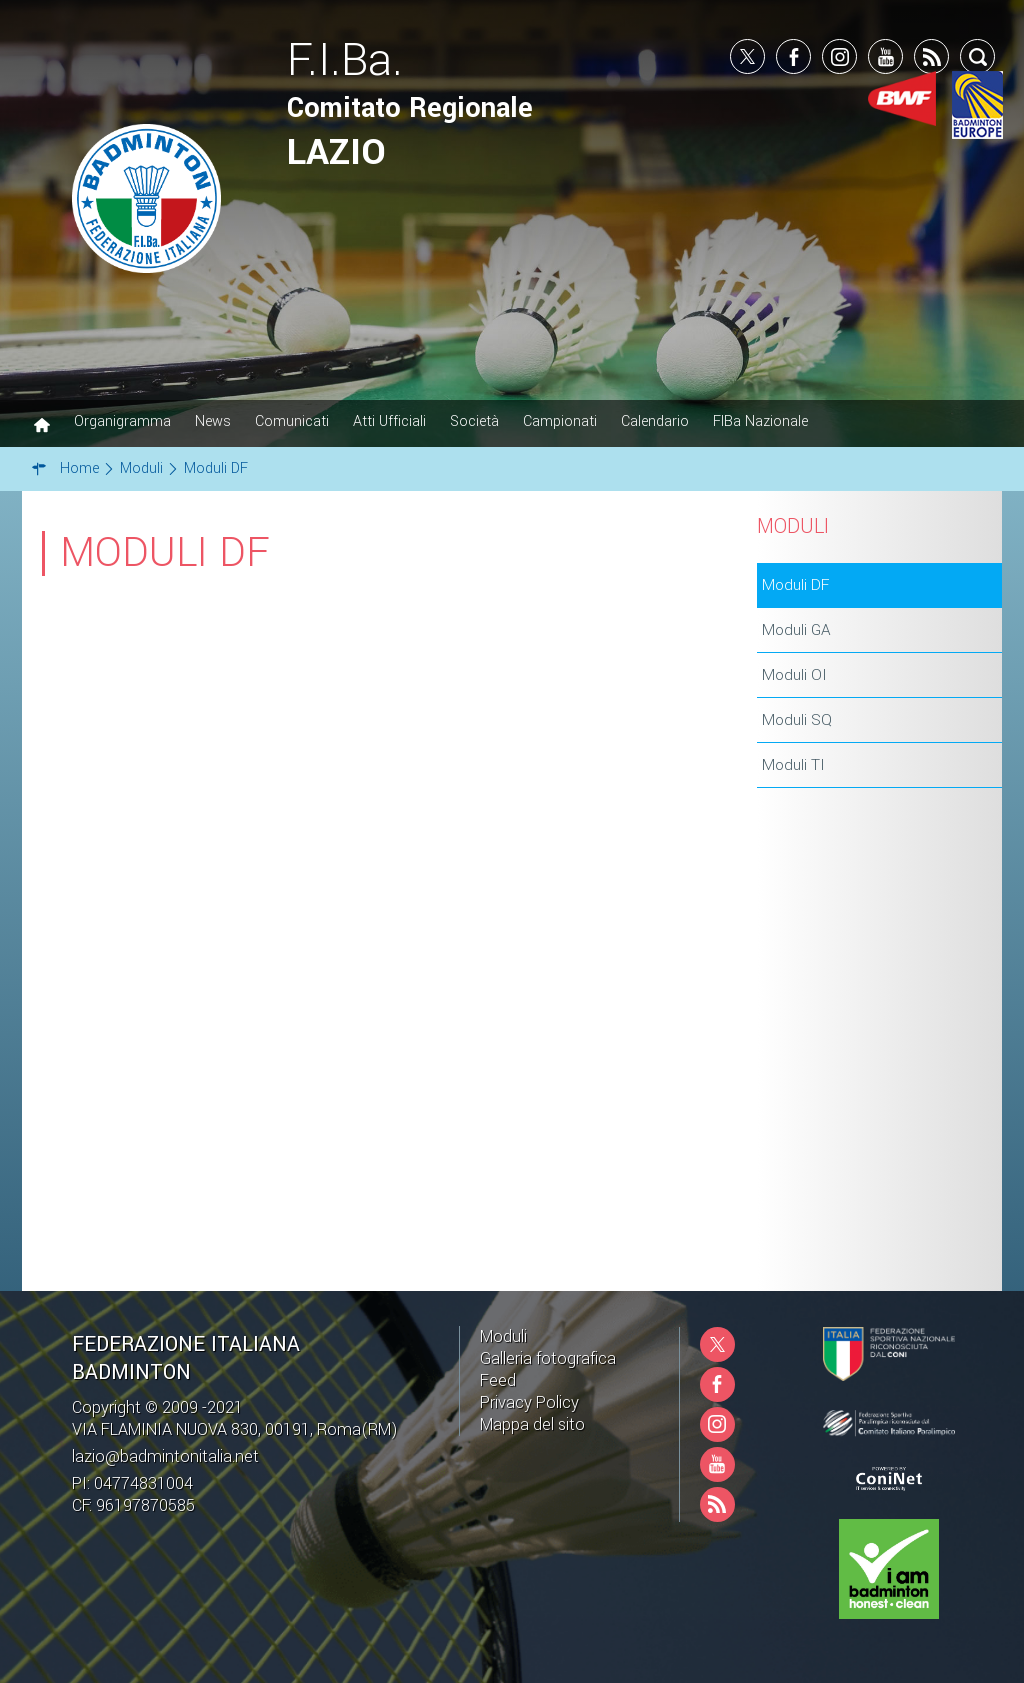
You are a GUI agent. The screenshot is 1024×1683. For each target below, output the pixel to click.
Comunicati (292, 421)
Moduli (503, 1336)
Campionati (560, 421)
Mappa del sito (532, 1424)
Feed (498, 1380)
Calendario (655, 421)
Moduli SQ (797, 720)
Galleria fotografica (548, 1358)
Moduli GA (796, 630)
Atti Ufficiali (389, 421)
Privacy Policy (529, 1402)
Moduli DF (795, 585)
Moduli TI (793, 765)
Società (474, 421)
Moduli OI (794, 675)
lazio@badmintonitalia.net (165, 1456)
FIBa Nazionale (760, 421)
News (213, 421)
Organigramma (122, 421)
